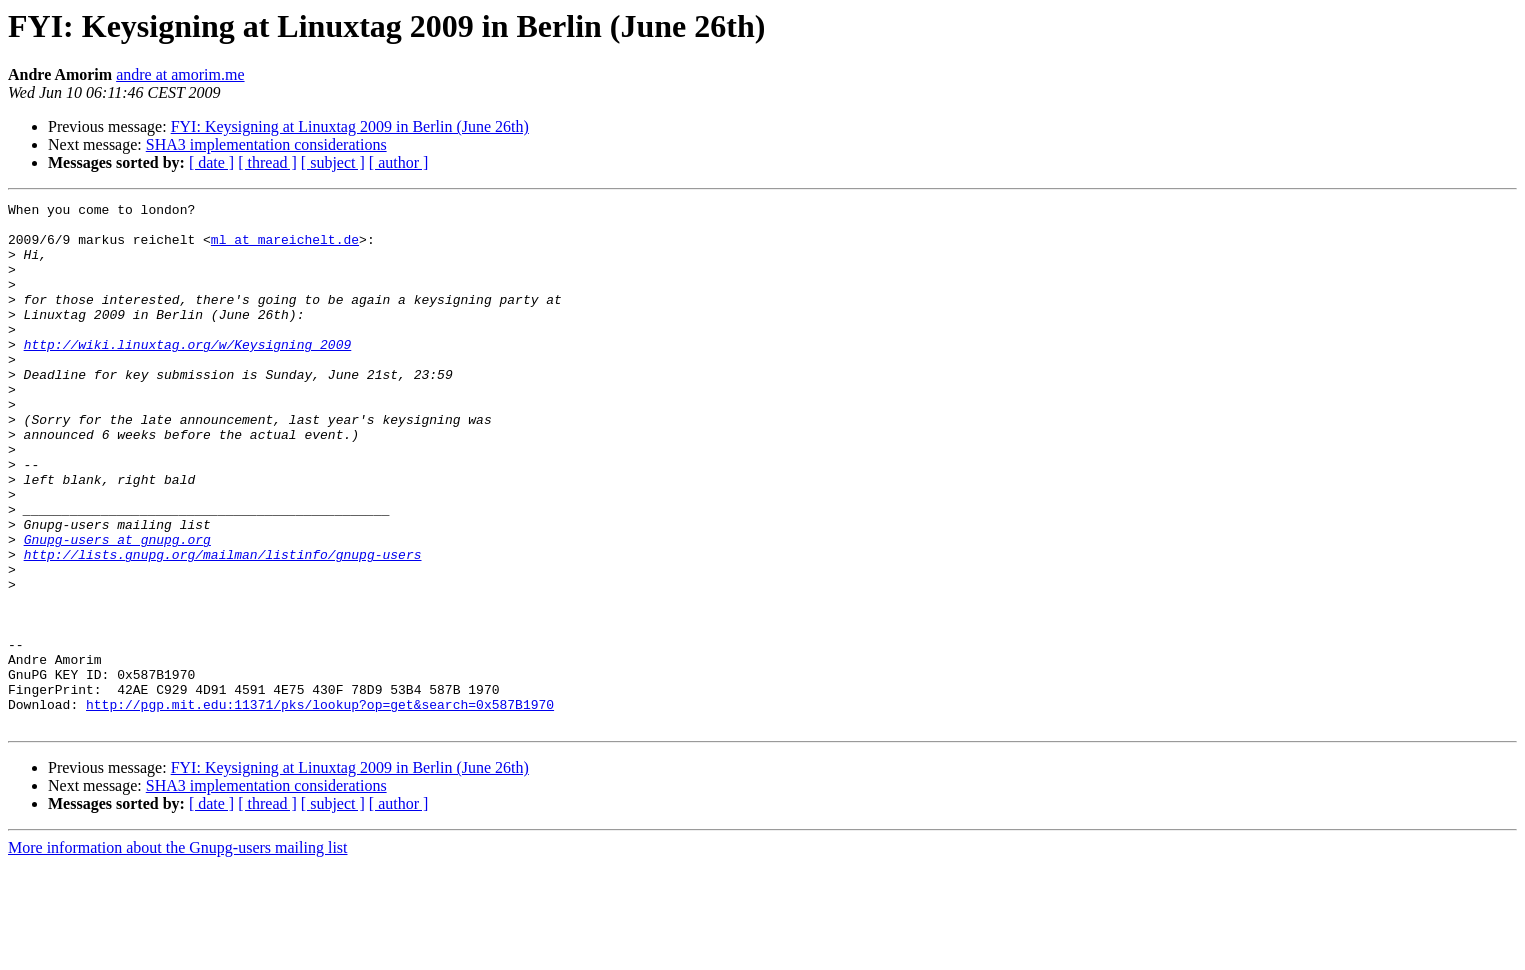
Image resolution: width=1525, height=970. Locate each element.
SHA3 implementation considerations (266, 144)
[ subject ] (333, 162)
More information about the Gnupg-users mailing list (178, 952)
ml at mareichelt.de (285, 248)
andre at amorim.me (180, 74)
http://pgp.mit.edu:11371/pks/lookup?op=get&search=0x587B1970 (320, 806)
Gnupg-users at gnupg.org (117, 608)
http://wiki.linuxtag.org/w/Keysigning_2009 (188, 374)
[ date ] (211, 162)
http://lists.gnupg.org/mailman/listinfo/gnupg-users (223, 626)
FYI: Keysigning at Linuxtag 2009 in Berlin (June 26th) (350, 126)
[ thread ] (267, 162)
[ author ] (399, 162)
